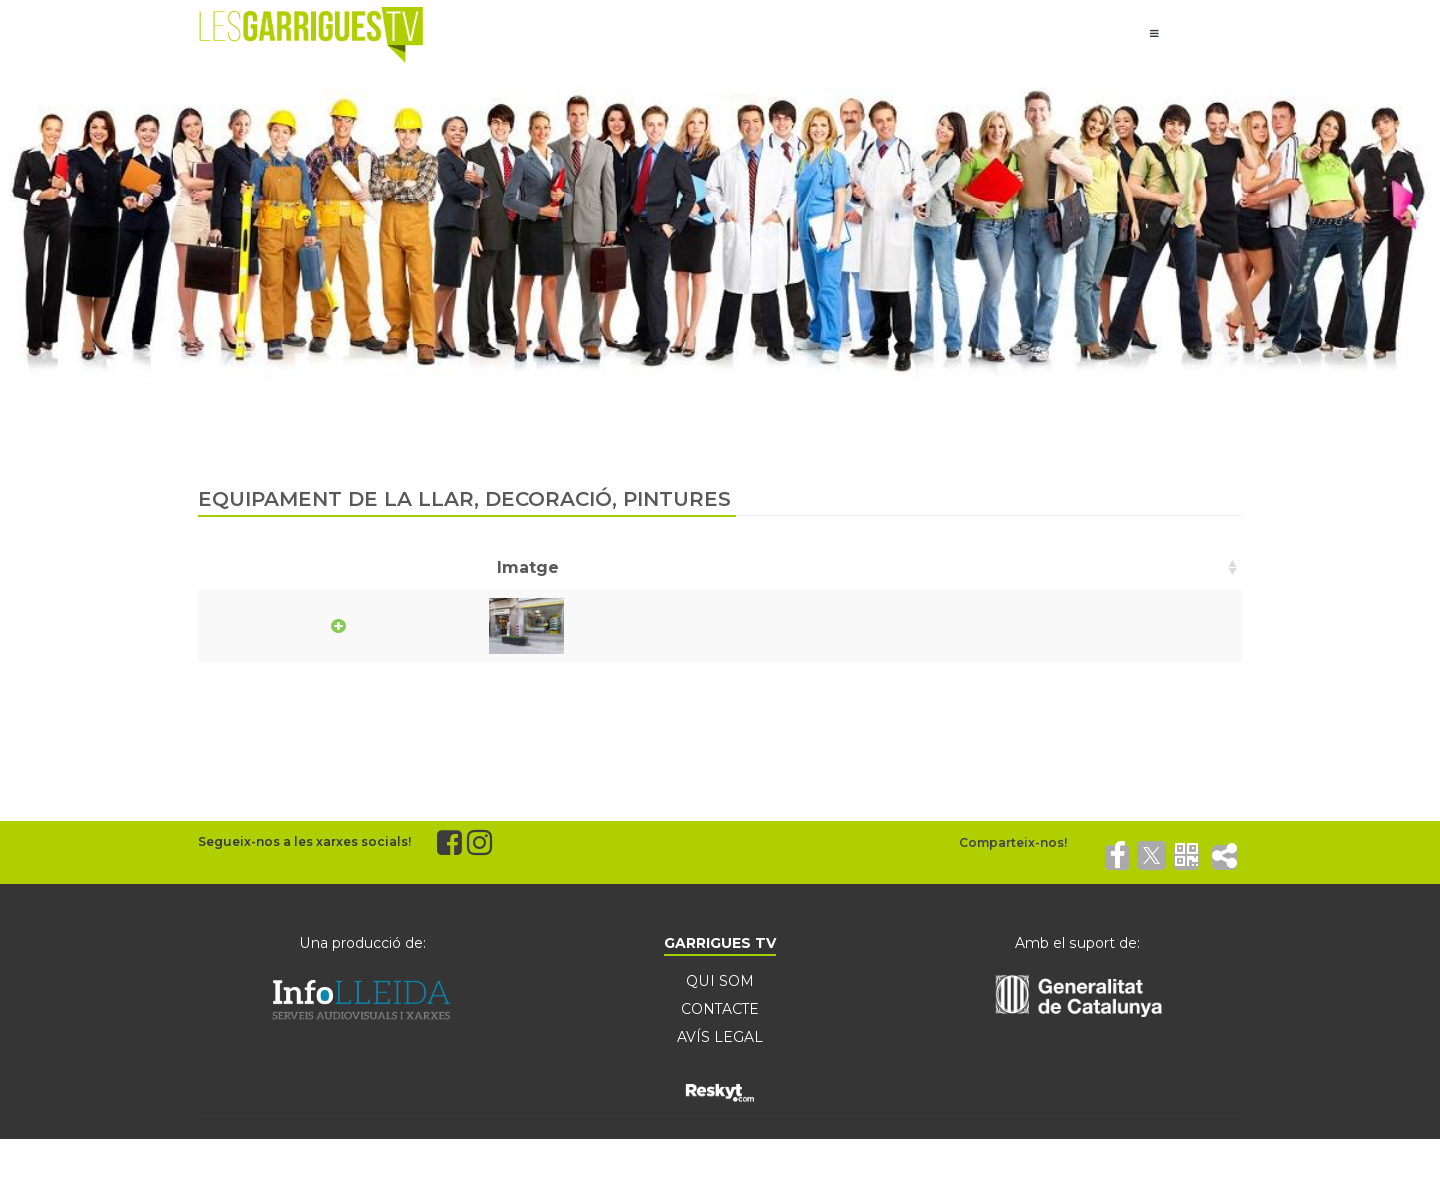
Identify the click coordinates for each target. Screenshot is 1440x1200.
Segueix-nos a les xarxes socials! (304, 841)
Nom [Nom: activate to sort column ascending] (435, 567)
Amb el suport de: (1078, 943)
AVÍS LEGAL (720, 1037)
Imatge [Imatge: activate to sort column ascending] (247, 567)
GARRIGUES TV (720, 943)
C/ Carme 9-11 (758, 625)
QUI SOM (719, 981)
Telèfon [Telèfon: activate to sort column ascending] (1037, 567)
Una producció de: (362, 943)
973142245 (1049, 625)
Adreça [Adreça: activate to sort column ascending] (733, 567)
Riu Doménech (467, 625)
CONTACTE (720, 1009)
